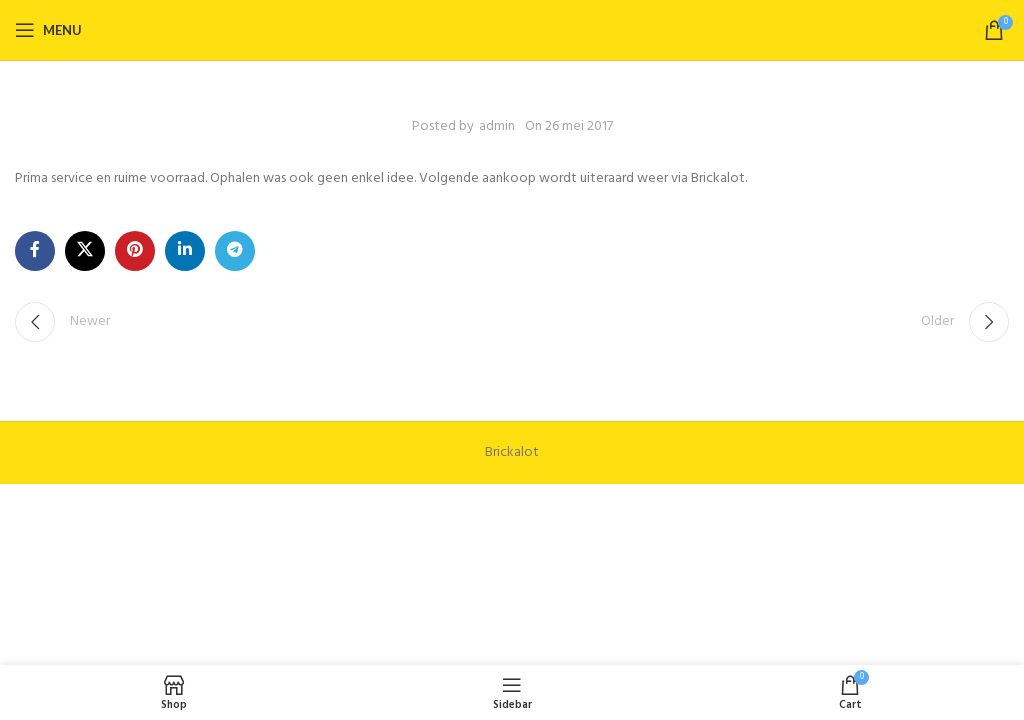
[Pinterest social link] (135, 251)
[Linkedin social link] (185, 251)
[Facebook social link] (35, 251)
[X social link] (85, 251)
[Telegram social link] (235, 251)
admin (497, 127)
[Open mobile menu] (48, 30)
